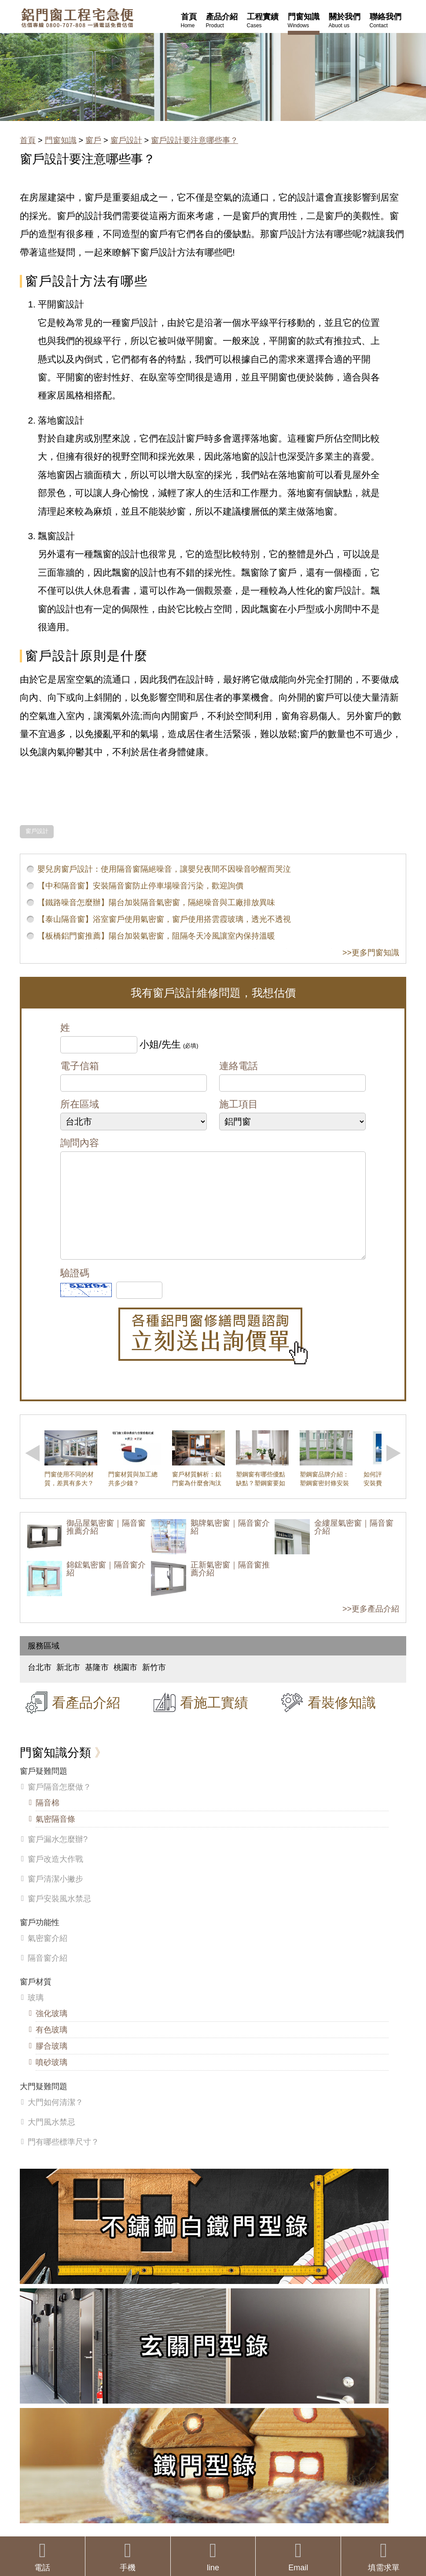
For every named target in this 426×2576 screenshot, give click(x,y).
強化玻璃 (51, 2031)
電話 (42, 2556)
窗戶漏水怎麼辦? (58, 1857)
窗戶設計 (126, 140)
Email (298, 2556)
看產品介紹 (86, 1720)
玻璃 (36, 2015)
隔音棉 (47, 1820)
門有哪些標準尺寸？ (63, 2159)
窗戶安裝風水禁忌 (59, 1916)
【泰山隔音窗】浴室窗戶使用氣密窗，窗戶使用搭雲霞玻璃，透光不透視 (164, 919)
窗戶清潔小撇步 (55, 1896)
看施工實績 (214, 1720)
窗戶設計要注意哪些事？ (194, 140)
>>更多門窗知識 (370, 953)
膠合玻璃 (51, 2063)
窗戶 (93, 140)
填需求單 (383, 2556)
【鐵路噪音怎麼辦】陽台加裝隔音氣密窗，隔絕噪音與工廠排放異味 (156, 902)
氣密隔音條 (55, 1836)
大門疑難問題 (43, 2104)
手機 (127, 2556)
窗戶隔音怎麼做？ (59, 1804)
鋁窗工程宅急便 (77, 17)
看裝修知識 (342, 1720)
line (213, 2556)
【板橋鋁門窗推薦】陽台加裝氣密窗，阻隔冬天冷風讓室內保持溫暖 (156, 936)
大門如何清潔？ (55, 2120)
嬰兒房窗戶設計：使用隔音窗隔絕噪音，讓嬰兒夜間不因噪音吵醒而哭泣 (164, 869)
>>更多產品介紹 (370, 1626)
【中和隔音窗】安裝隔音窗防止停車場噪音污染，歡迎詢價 (140, 885)
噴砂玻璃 (51, 2079)
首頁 (28, 140)
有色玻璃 (51, 2047)
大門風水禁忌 (51, 2139)
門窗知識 (61, 140)
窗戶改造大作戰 (55, 1876)
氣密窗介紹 (47, 1955)
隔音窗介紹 (47, 1975)
